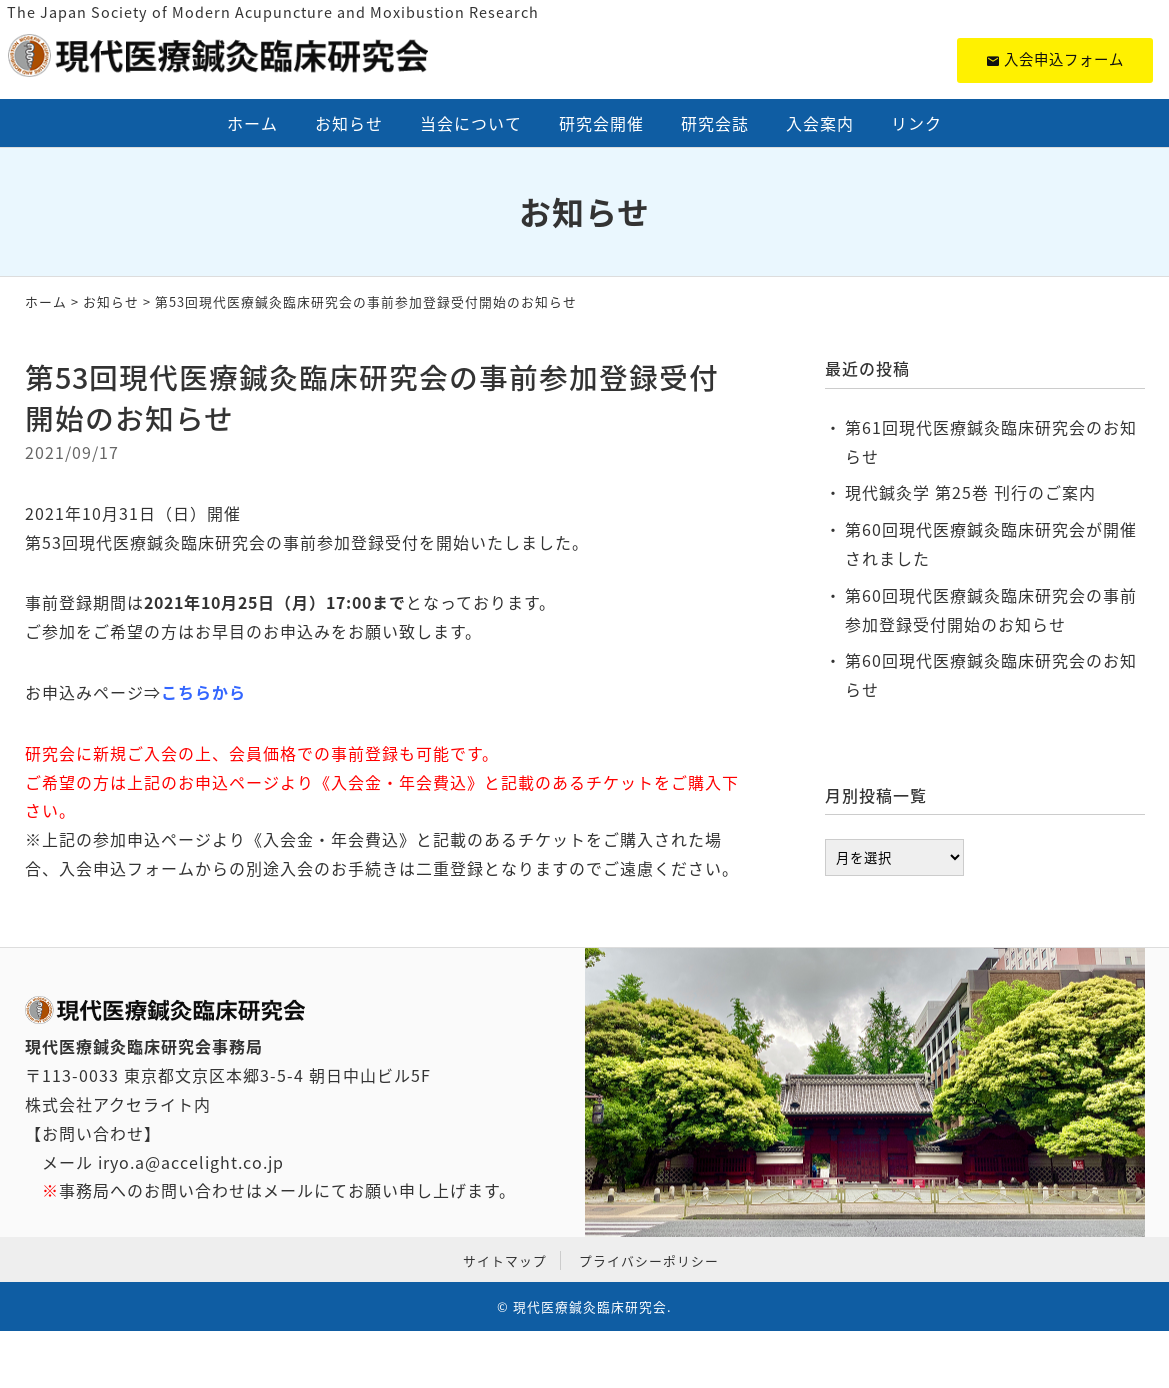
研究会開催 (601, 123)
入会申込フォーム (1055, 59)
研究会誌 (715, 123)
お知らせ (349, 123)
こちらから (203, 692)
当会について (471, 123)
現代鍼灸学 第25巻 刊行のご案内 (970, 492)
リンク (916, 123)
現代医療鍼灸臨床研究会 (590, 1306)
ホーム (252, 123)
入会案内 (820, 123)
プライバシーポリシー (649, 1260)
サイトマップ (505, 1260)
